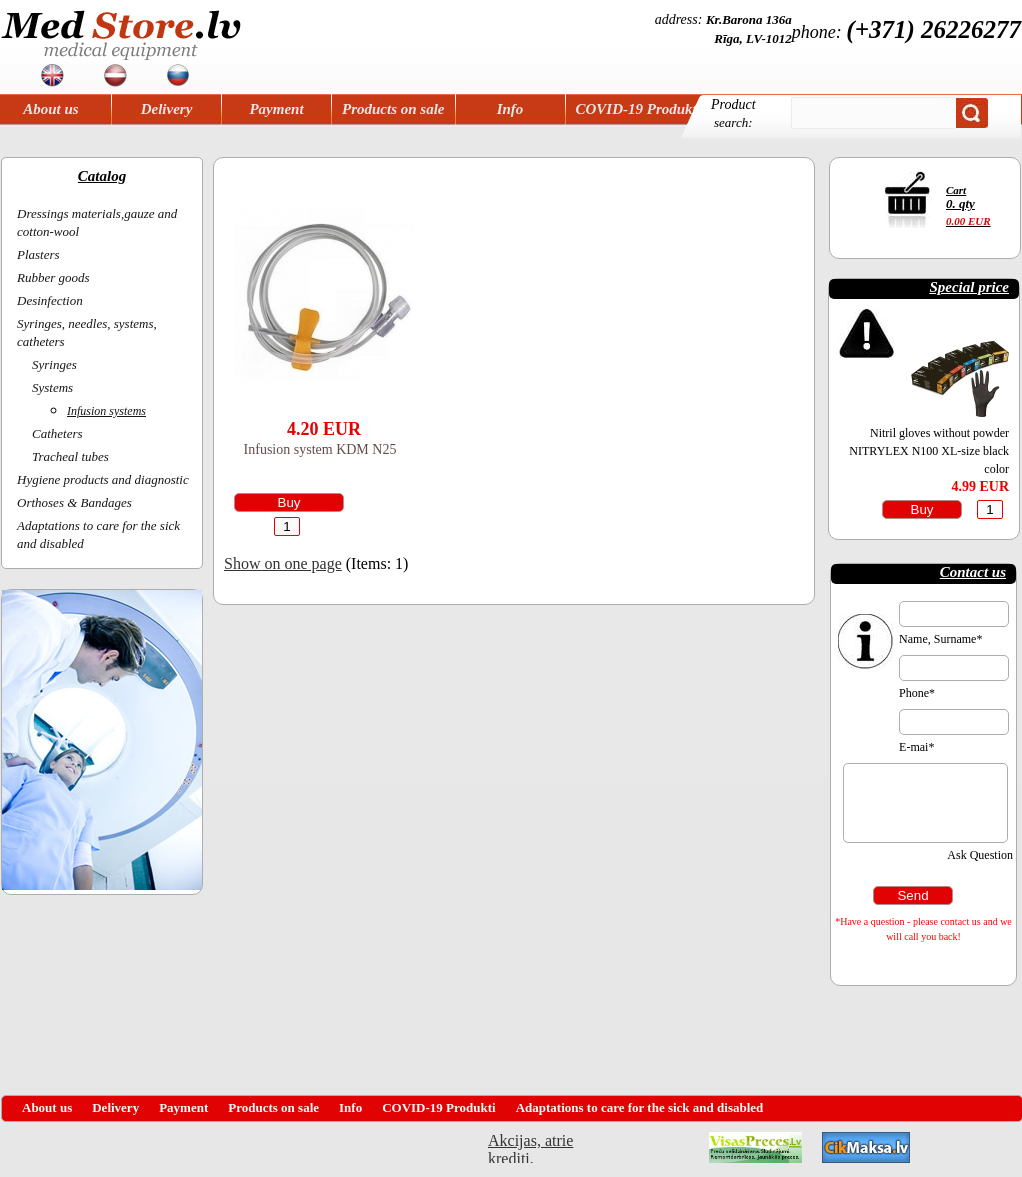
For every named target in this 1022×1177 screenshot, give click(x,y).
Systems (52, 387)
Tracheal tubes (70, 456)
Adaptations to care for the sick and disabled (640, 1107)
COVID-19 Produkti (638, 109)
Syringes (54, 364)
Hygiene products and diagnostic (103, 479)
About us (50, 109)
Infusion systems (106, 411)
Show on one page (283, 563)
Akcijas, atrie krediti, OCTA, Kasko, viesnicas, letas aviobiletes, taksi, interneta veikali (530, 1147)
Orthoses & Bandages (74, 502)
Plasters (38, 254)
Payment (276, 109)
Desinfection (50, 300)
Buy (289, 502)
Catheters (57, 433)
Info (510, 109)
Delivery (167, 109)
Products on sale (393, 109)
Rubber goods (53, 277)
